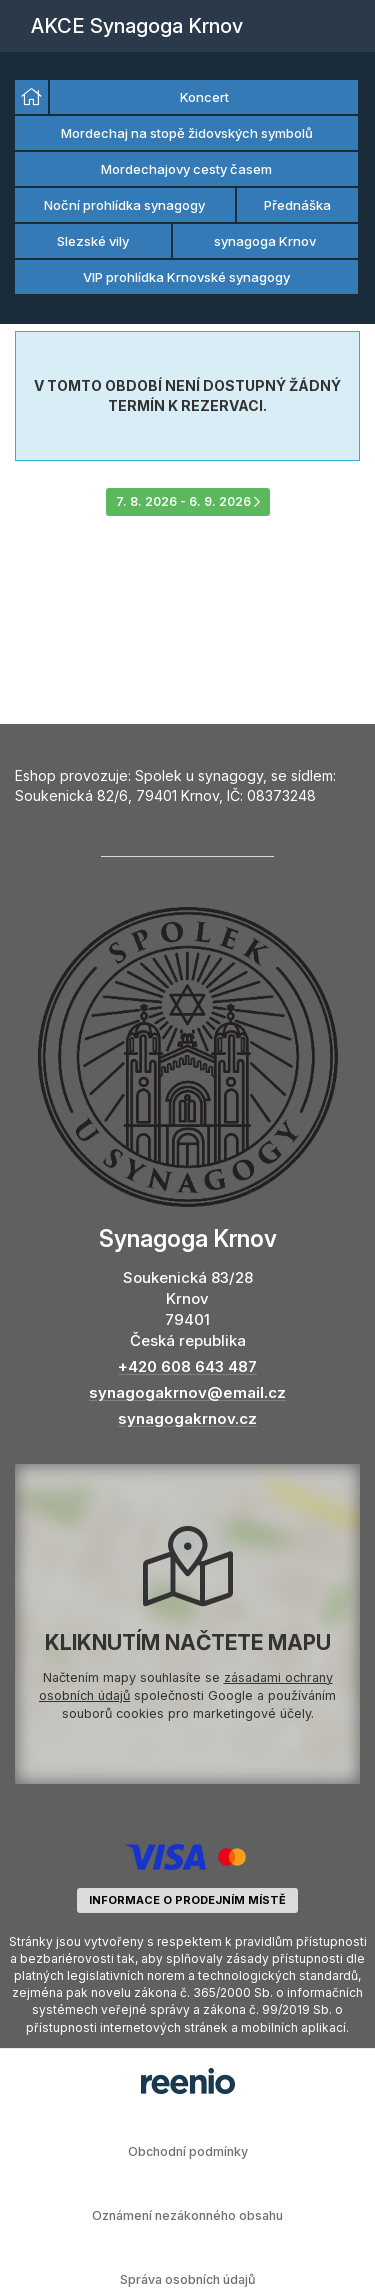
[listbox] (187, 188)
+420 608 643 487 (187, 1366)
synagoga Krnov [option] (265, 241)
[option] (31, 97)
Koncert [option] (204, 97)
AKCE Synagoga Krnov (137, 26)
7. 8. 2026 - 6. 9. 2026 (188, 501)
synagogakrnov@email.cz (187, 1392)
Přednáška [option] (297, 205)
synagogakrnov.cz (187, 1418)
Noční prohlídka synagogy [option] (124, 205)
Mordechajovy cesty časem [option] (186, 169)
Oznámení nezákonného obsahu (187, 2215)
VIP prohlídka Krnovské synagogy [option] (186, 277)
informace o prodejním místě (187, 1900)
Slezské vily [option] (93, 241)
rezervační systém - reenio (188, 2081)
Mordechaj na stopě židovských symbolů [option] (187, 133)
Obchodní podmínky (188, 2151)
